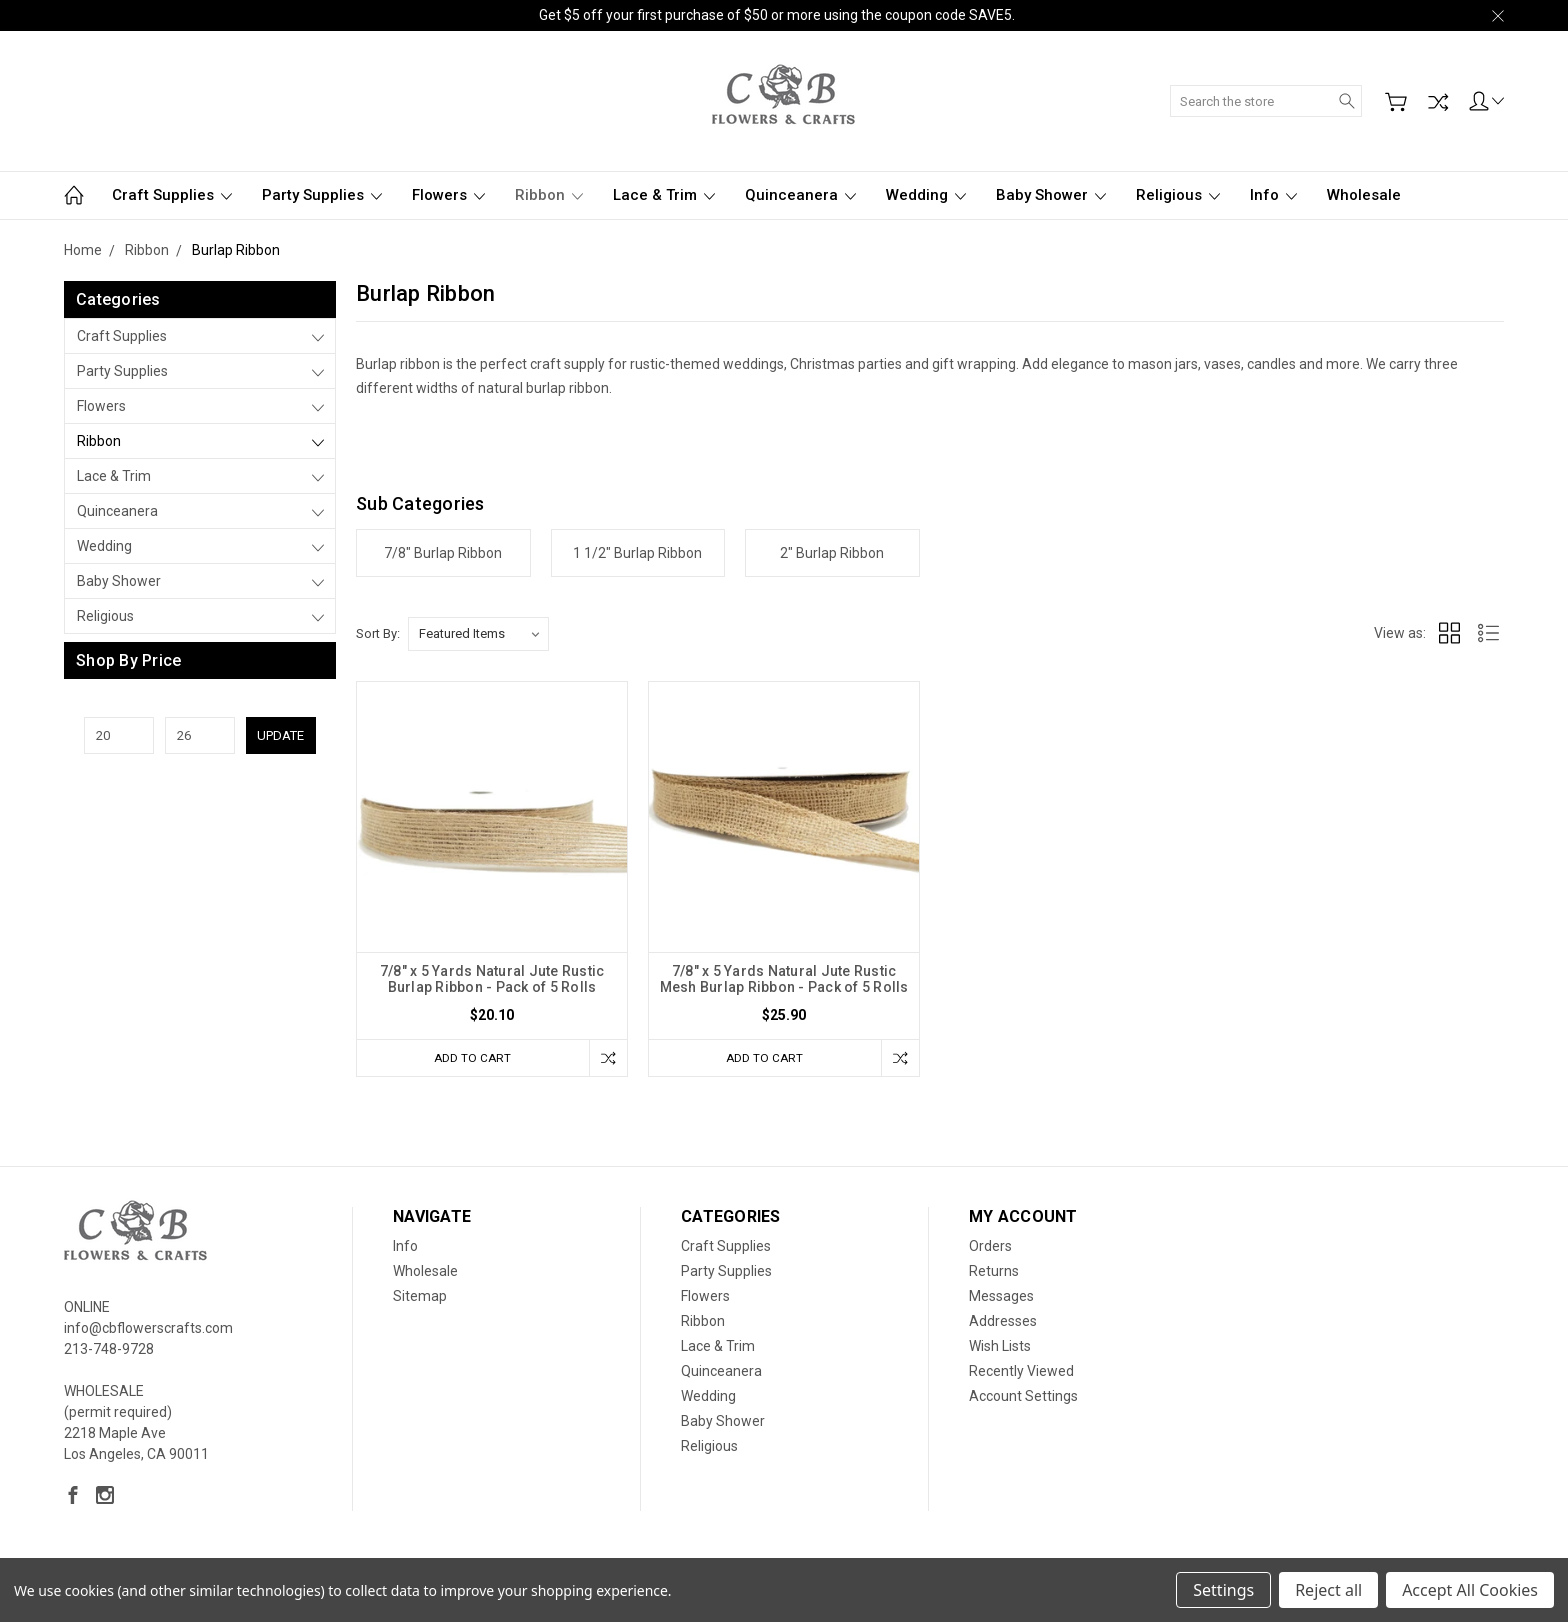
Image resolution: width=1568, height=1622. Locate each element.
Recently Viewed (1021, 1373)
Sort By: (378, 633)
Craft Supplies (172, 195)
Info (1273, 195)
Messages (1001, 1298)
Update (280, 735)
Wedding (926, 195)
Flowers (448, 195)
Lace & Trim (664, 195)
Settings (1223, 1590)
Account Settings (1023, 1398)
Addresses (1003, 1323)
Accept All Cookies (1470, 1590)
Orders (990, 1248)
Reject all (1328, 1590)
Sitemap (420, 1298)
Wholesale (1364, 195)
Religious (1178, 195)
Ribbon (549, 195)
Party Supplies (322, 195)
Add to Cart (469, 1057)
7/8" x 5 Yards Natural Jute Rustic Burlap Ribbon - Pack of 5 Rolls (492, 979)
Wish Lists (1000, 1348)
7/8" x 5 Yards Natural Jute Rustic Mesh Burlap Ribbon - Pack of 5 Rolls (784, 979)
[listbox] (478, 634)
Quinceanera (800, 195)
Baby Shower (1051, 195)
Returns (994, 1273)
